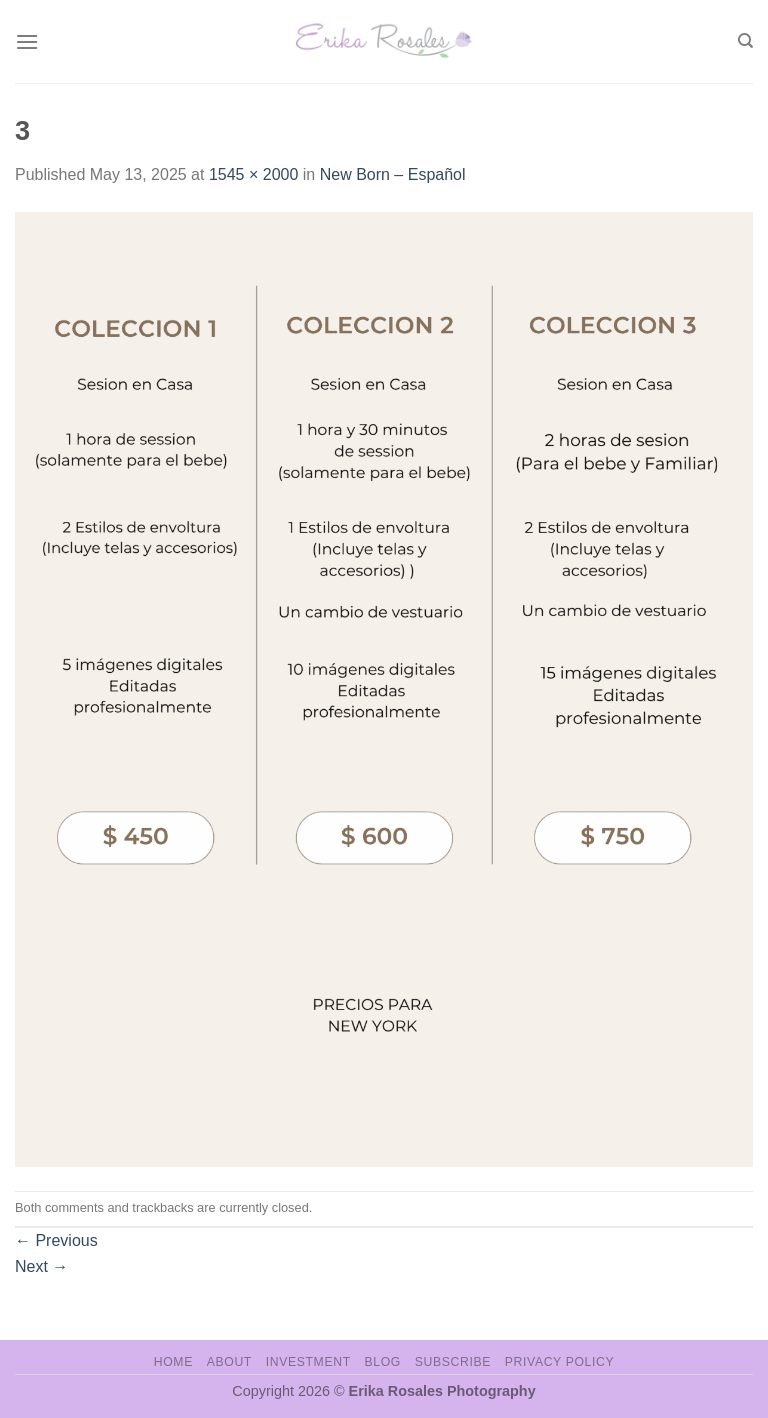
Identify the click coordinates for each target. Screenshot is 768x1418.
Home (173, 1362)
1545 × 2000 (253, 174)
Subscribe (453, 1362)
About (229, 1362)
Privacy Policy (559, 1362)
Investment (308, 1362)
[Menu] (27, 41)
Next (41, 1266)
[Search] (745, 41)
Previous (56, 1240)
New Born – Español (393, 174)
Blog (383, 1362)
